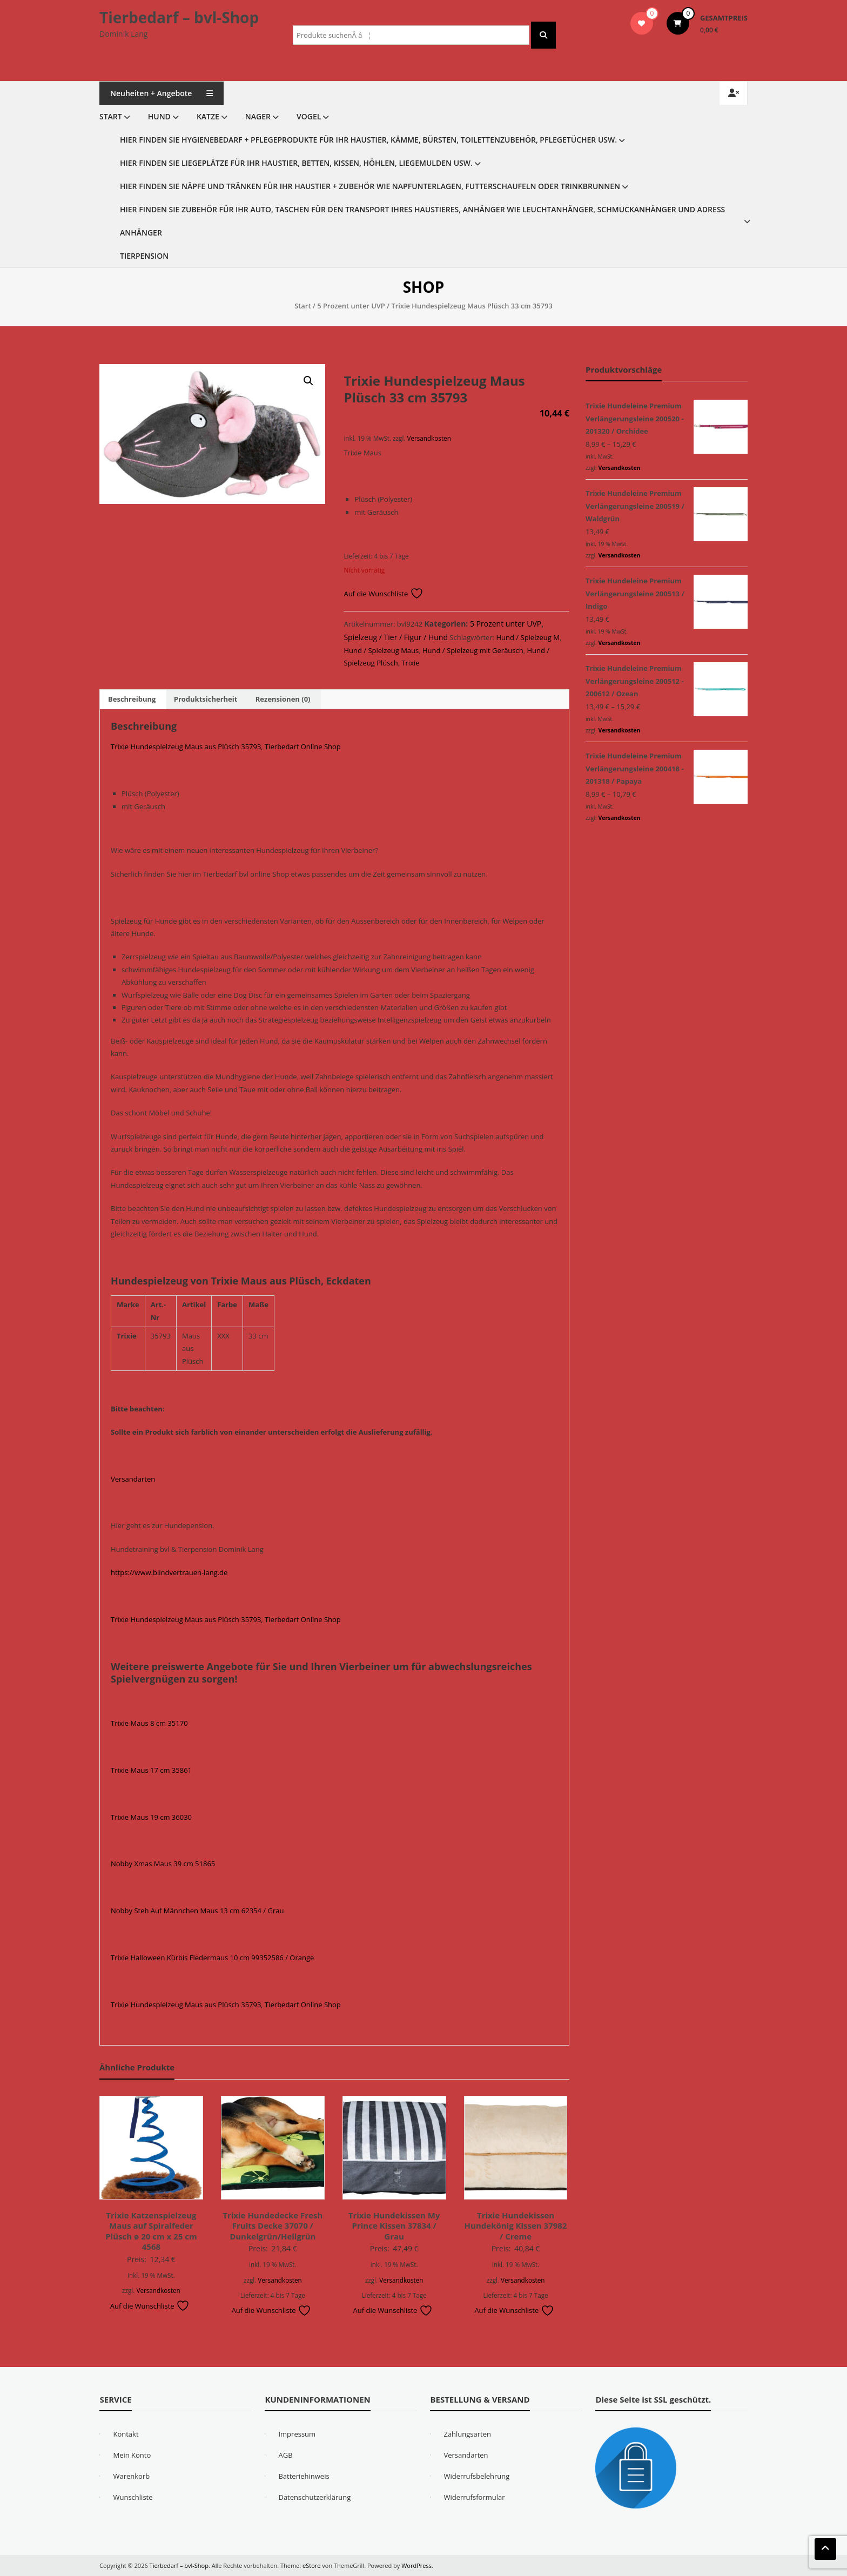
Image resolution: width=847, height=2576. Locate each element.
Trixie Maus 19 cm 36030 (151, 1817)
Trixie (410, 663)
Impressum (296, 2434)
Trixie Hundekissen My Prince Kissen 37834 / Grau (394, 2226)
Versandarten (133, 1479)
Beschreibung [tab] (132, 699)
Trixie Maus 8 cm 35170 (149, 1723)
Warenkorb (131, 2476)
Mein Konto (132, 2455)
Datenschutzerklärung (314, 2497)
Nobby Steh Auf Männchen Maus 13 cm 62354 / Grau (197, 1910)
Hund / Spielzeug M (528, 637)
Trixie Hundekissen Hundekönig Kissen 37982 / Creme (516, 2226)
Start (110, 116)
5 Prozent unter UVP (351, 306)
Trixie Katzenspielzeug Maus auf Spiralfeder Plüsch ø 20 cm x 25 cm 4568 (151, 2231)
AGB (285, 2455)
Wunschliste (132, 2497)
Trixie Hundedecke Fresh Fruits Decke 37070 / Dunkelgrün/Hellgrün (272, 2226)
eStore (311, 2565)
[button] (308, 381)
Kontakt (125, 2434)
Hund (159, 116)
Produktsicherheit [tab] (206, 699)
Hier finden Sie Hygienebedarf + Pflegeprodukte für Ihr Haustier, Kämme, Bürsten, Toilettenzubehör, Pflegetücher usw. (368, 139)
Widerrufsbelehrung (476, 2476)
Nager (258, 116)
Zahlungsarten (467, 2434)
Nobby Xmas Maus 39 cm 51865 (163, 1863)
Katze (208, 116)
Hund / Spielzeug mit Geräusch (472, 650)
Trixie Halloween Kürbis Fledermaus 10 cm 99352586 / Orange (212, 1957)
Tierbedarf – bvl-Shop (179, 17)
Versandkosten (429, 438)
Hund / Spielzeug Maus (381, 650)
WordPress (416, 2565)
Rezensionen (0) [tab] (283, 699)
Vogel (309, 116)
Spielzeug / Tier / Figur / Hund (396, 637)
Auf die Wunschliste (383, 593)
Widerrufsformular (474, 2497)
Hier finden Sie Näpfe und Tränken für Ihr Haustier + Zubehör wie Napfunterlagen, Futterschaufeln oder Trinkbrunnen (370, 186)
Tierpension (144, 256)
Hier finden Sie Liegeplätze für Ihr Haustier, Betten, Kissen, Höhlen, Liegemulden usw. (296, 163)
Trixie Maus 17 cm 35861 (151, 1770)
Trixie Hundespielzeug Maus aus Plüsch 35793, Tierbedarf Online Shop (226, 746)
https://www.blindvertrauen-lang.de (169, 1572)
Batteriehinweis (303, 2476)
